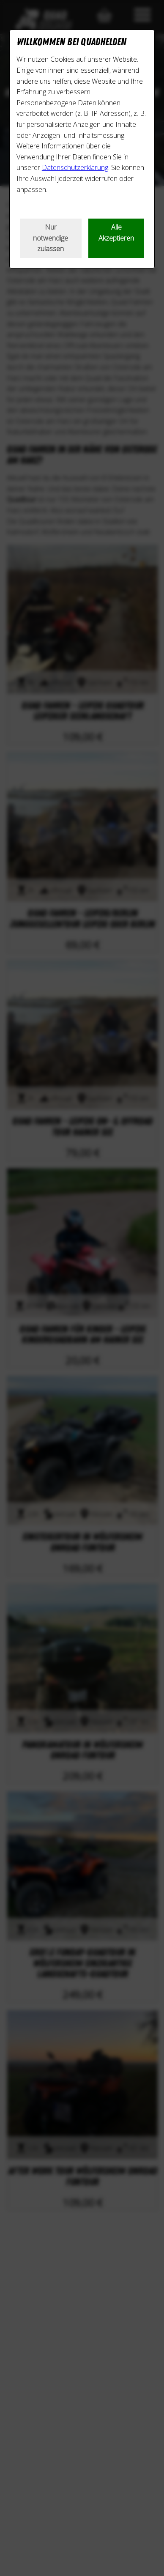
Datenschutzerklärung (75, 167)
